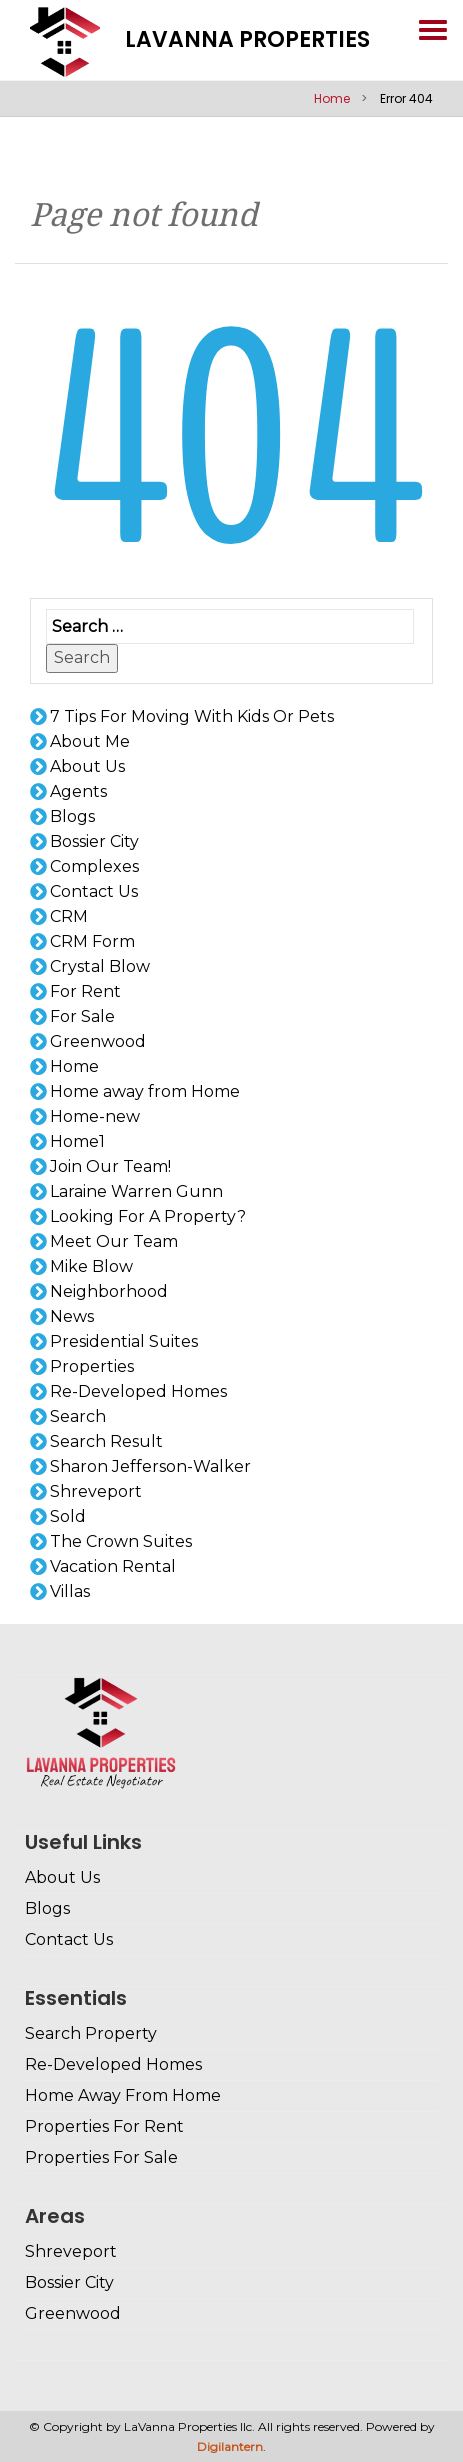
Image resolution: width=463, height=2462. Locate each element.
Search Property (91, 2033)
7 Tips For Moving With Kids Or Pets (192, 716)
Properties (92, 1366)
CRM (69, 916)
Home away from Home (145, 1091)
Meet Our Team (114, 1241)
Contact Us (94, 891)
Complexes (94, 866)
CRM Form (92, 941)
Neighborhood (109, 1291)
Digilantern (230, 2446)
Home (332, 98)
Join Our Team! (110, 1166)
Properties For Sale (101, 2157)
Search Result (106, 1441)
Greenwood (98, 1041)
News (72, 1316)
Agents (78, 791)
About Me (90, 741)
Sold (68, 1516)
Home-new (95, 1116)
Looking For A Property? (148, 1216)
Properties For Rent (104, 2126)
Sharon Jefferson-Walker (150, 1466)
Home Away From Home (123, 2095)
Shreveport (96, 1491)
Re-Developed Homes (138, 1391)
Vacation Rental (113, 1566)
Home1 (77, 1141)
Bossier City (94, 841)
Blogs (72, 816)
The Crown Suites (121, 1541)
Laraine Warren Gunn (136, 1191)
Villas (70, 1591)
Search (82, 657)
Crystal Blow (100, 966)
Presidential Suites (124, 1341)
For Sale (82, 1016)
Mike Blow (91, 1266)
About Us (87, 766)
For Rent (85, 991)
